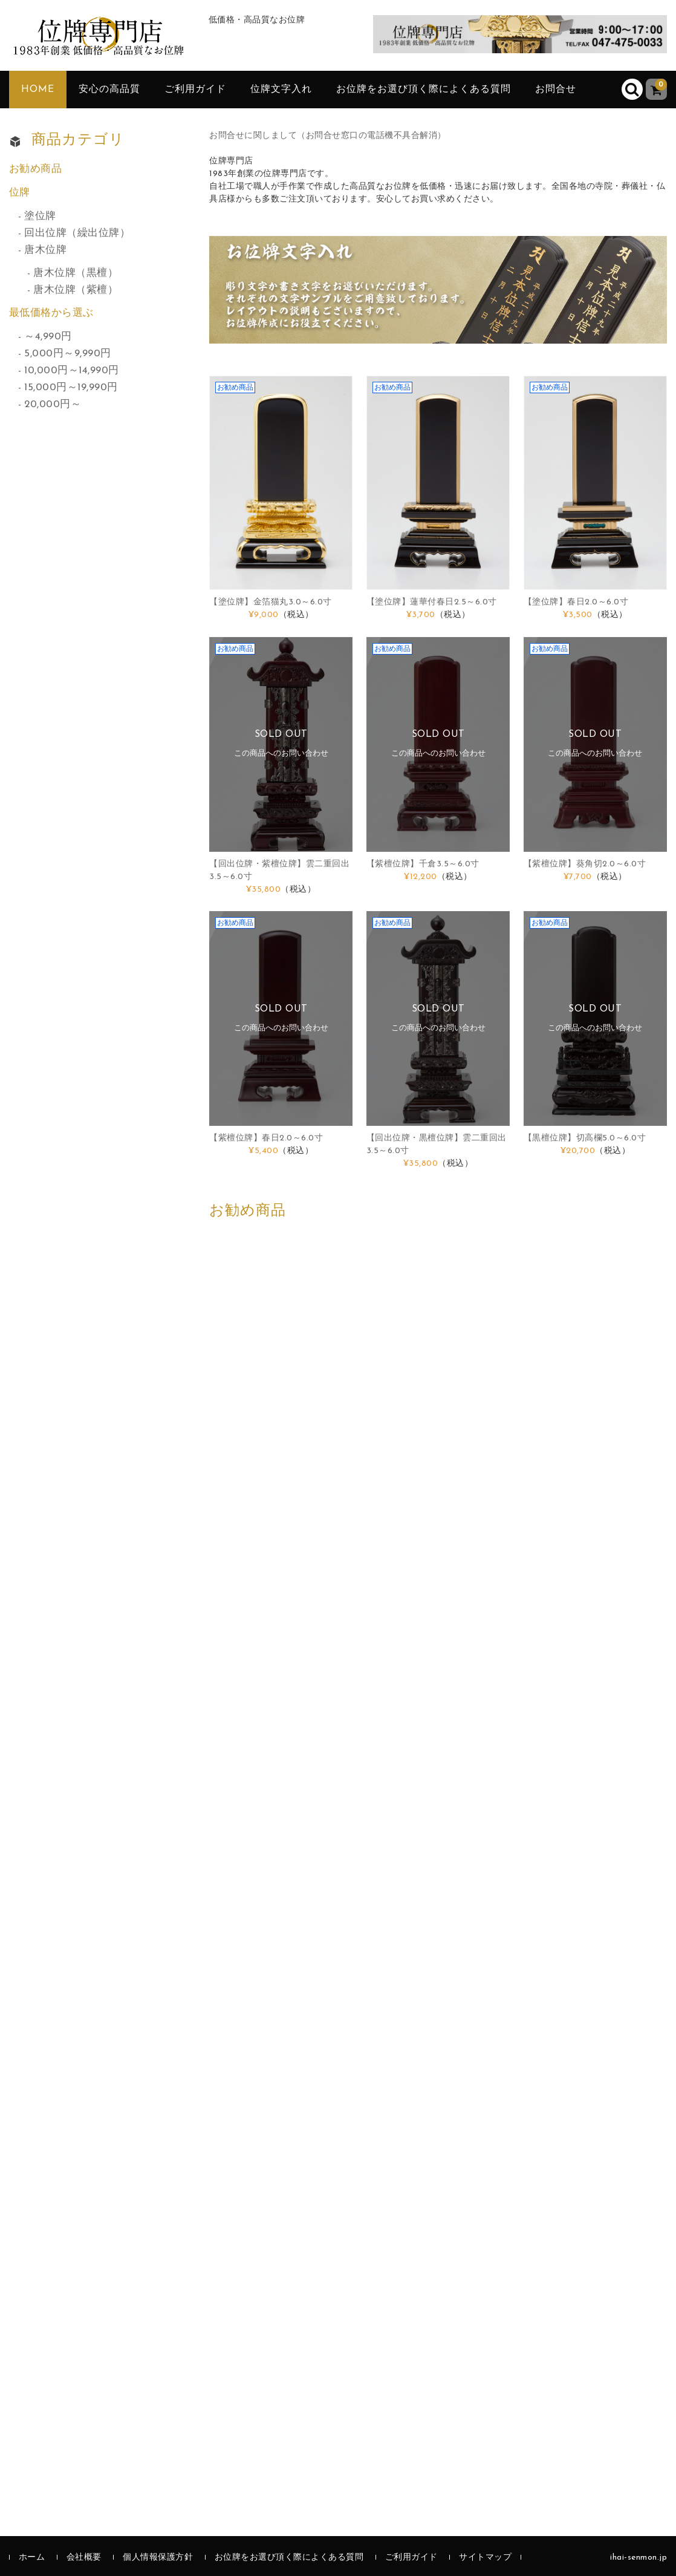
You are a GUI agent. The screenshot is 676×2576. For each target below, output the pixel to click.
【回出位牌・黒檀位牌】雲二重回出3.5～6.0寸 (436, 1145)
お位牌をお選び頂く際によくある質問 (423, 89)
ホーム (32, 2557)
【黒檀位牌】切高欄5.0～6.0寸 (585, 1138)
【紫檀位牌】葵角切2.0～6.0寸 (585, 864)
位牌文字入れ (281, 89)
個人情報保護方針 (158, 2557)
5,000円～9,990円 (67, 353)
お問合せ (555, 89)
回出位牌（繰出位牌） (77, 233)
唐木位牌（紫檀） (75, 290)
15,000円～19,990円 (71, 387)
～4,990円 (48, 337)
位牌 (19, 193)
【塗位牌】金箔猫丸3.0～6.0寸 (270, 602)
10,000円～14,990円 (71, 370)
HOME (37, 89)
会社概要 (84, 2557)
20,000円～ (52, 404)
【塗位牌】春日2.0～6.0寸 (576, 602)
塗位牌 (40, 216)
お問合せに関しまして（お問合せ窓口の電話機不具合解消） (327, 135)
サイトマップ (485, 2557)
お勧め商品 (35, 169)
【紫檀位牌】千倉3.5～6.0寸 (422, 864)
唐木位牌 (45, 250)
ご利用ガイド (195, 89)
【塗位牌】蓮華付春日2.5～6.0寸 (431, 602)
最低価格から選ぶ (51, 313)
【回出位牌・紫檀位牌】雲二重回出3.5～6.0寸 (279, 870)
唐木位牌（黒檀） (75, 273)
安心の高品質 (109, 89)
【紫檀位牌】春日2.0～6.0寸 (266, 1138)
